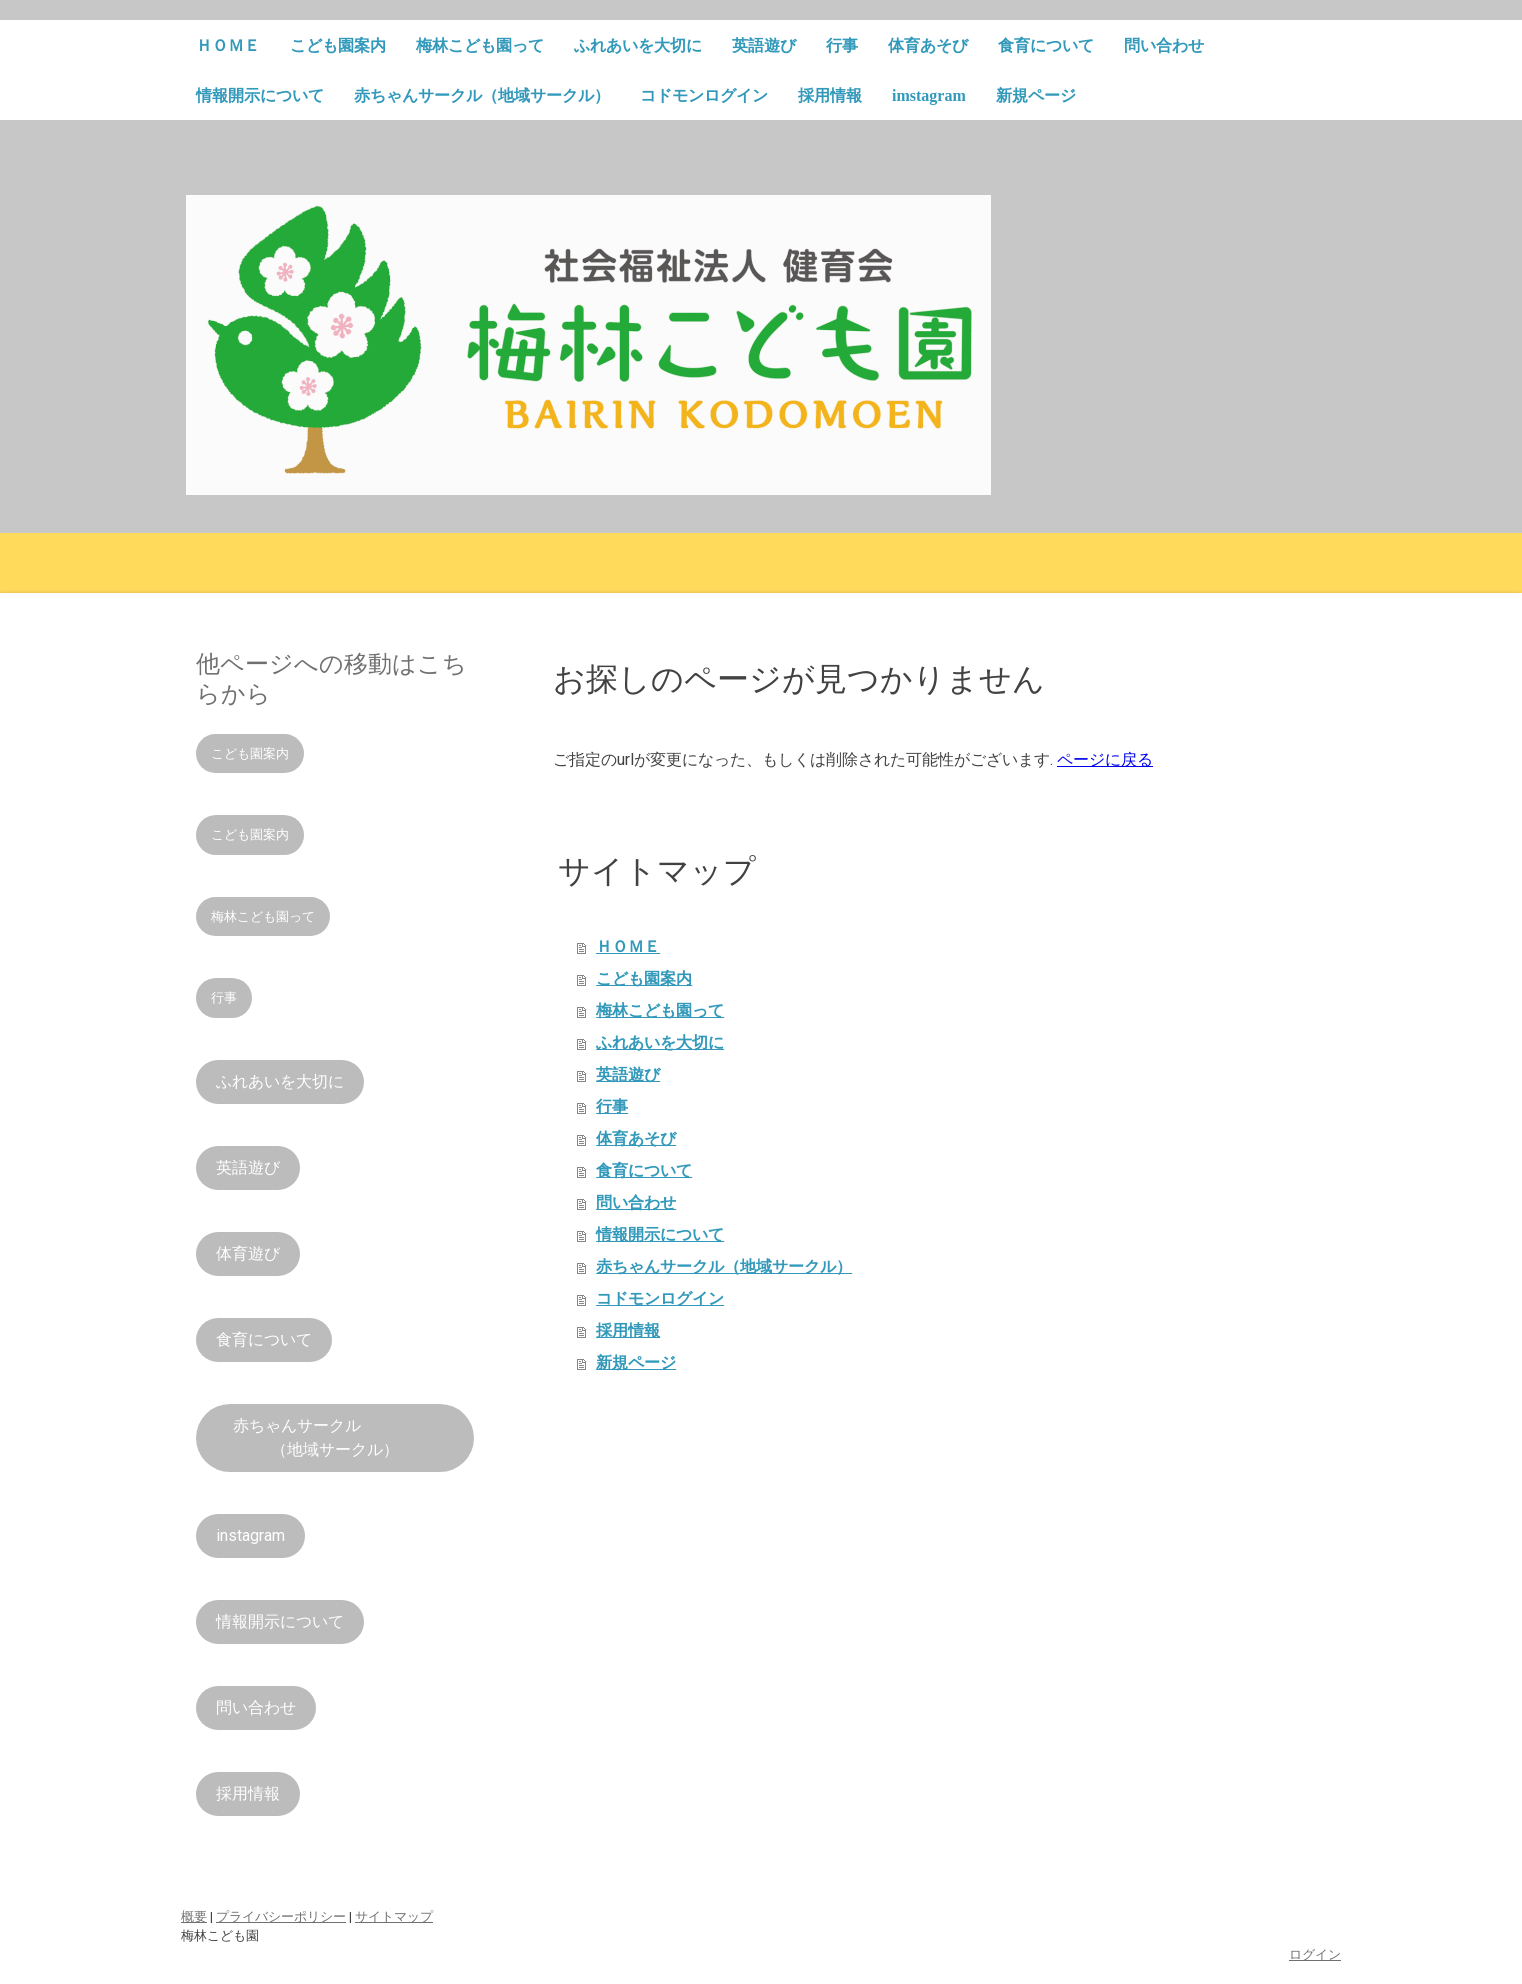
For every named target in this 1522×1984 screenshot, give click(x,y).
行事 (842, 45)
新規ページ (1036, 95)
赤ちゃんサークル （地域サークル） (335, 1437)
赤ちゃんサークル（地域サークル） (482, 95)
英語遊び (764, 45)
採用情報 (830, 95)
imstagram (929, 95)
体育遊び (248, 1253)
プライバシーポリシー (281, 1916)
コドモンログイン (704, 95)
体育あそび (928, 45)
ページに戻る (1105, 759)
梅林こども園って (480, 45)
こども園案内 (338, 45)
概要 (194, 1916)
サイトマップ (394, 1916)
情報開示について (260, 95)
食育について (1046, 45)
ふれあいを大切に (638, 45)
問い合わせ (1164, 45)
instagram (250, 1535)
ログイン (1315, 1954)
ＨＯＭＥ (228, 45)
